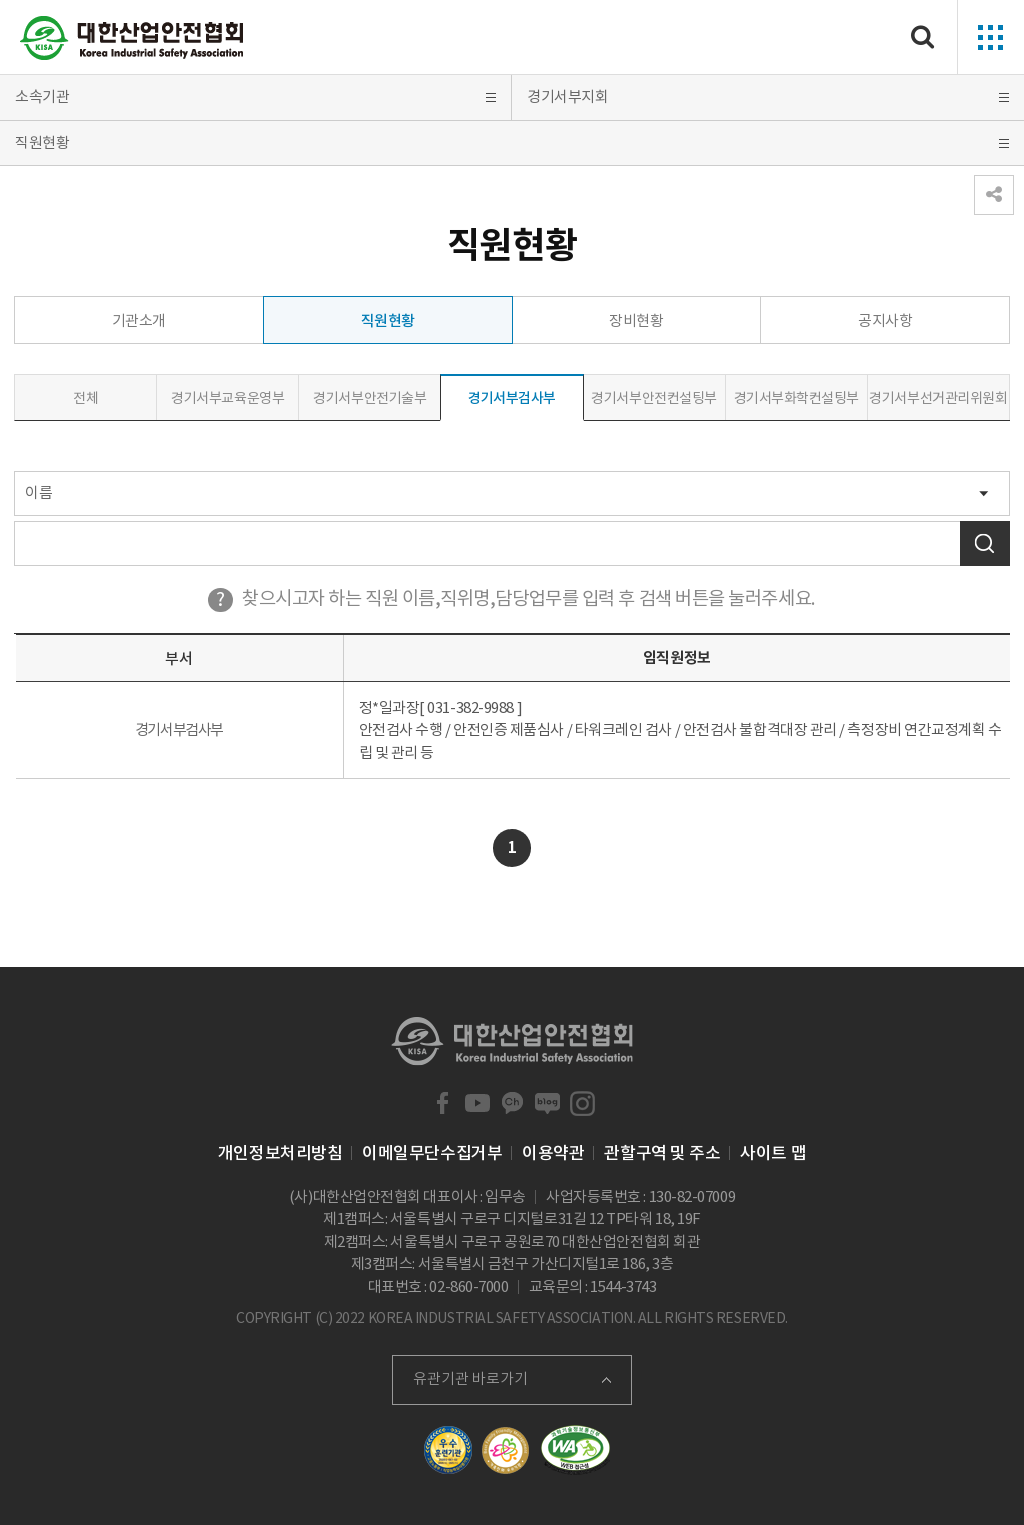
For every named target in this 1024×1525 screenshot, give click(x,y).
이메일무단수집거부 (432, 1153)
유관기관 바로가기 (470, 1378)
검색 (985, 543)
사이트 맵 (773, 1153)
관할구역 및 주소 (662, 1153)
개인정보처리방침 (280, 1153)
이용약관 (553, 1153)
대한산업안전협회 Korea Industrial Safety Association (132, 38)
